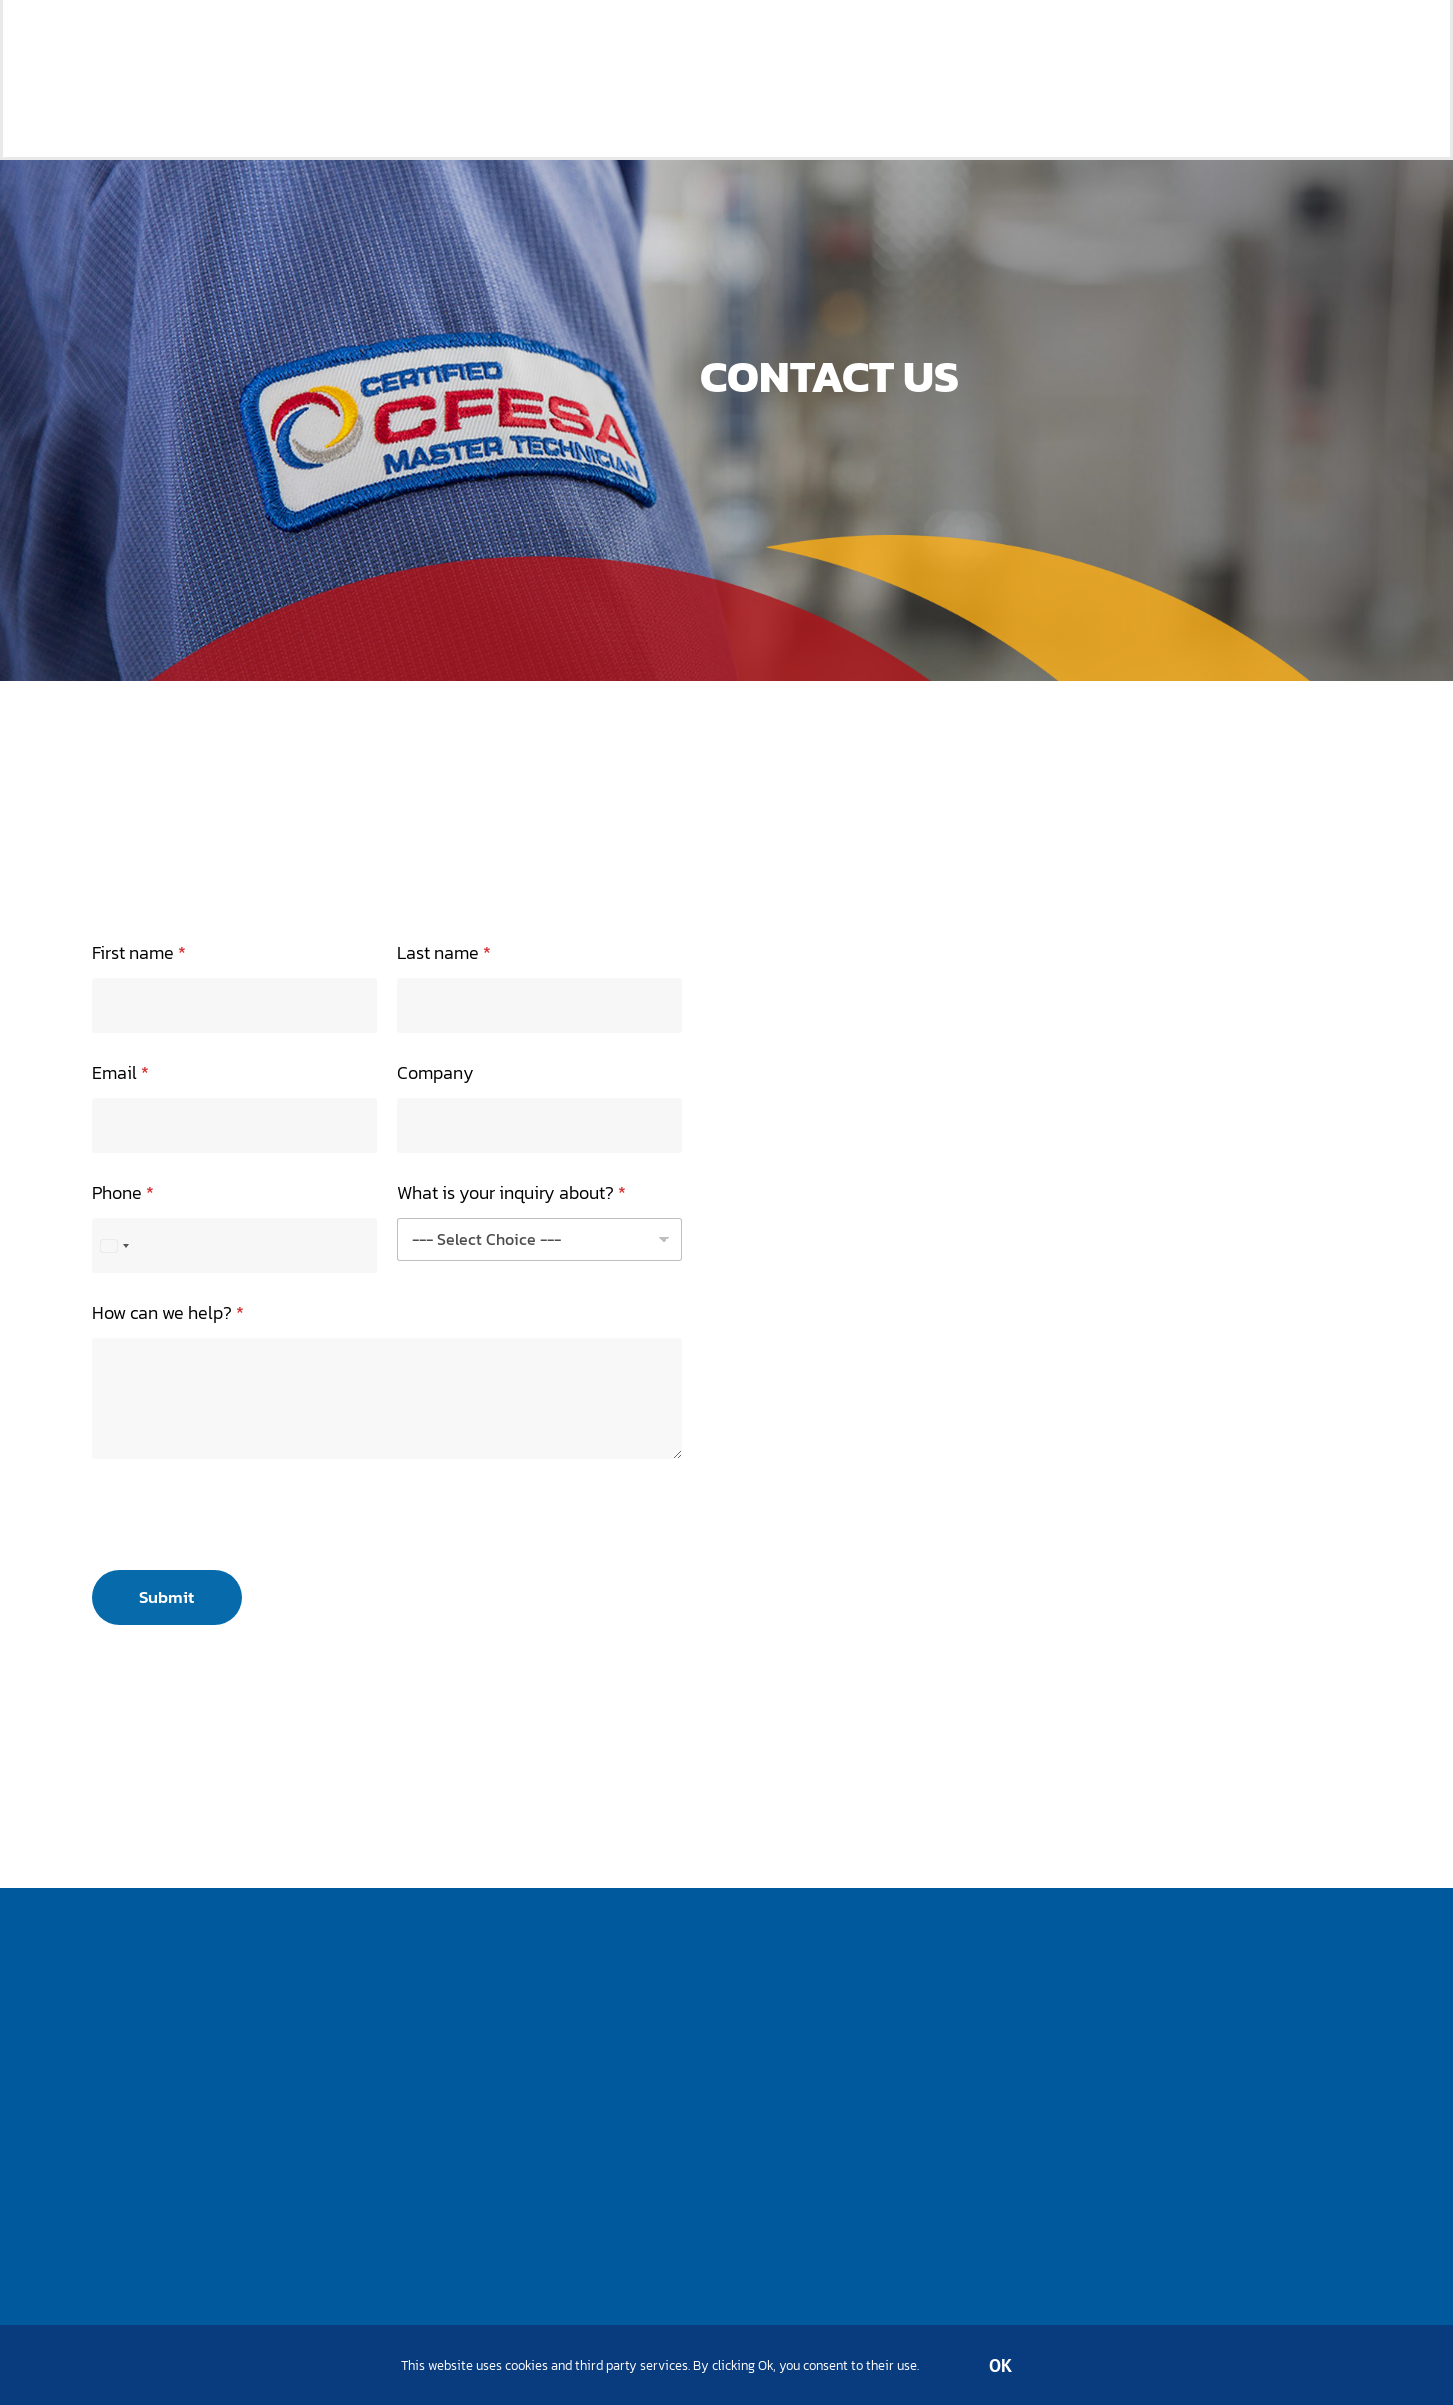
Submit (166, 1597)
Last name (444, 953)
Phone (123, 1193)
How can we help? (168, 1313)
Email (120, 1073)
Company (435, 1073)
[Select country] (114, 1245)
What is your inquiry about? (511, 1193)
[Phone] (234, 1245)
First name (139, 953)
